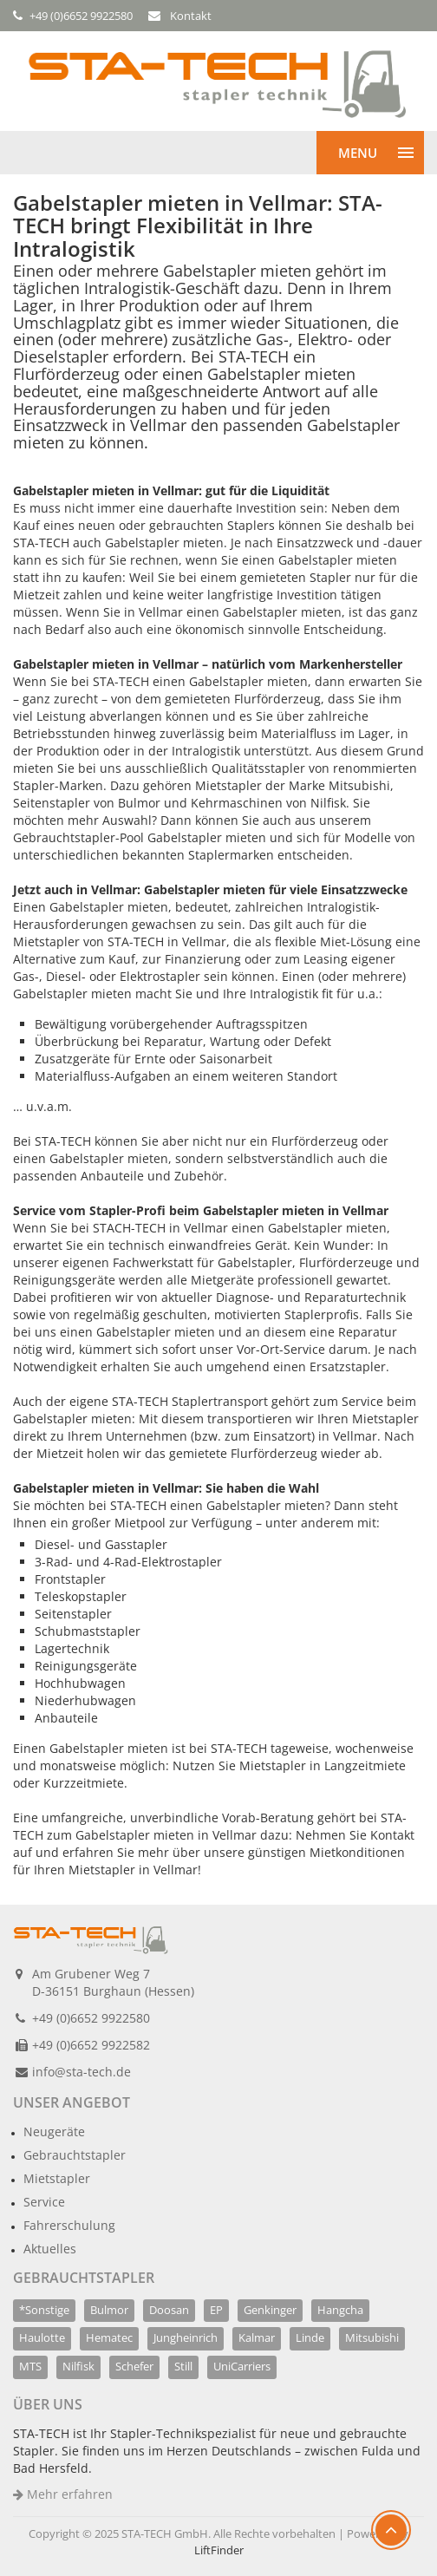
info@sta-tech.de (81, 2071)
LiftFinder (219, 2550)
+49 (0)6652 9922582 (91, 2045)
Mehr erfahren (63, 2494)
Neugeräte (54, 2131)
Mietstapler (56, 2178)
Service (44, 2202)
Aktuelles (49, 2248)
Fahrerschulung (69, 2225)
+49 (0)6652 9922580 (91, 2018)
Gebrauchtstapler (74, 2155)
